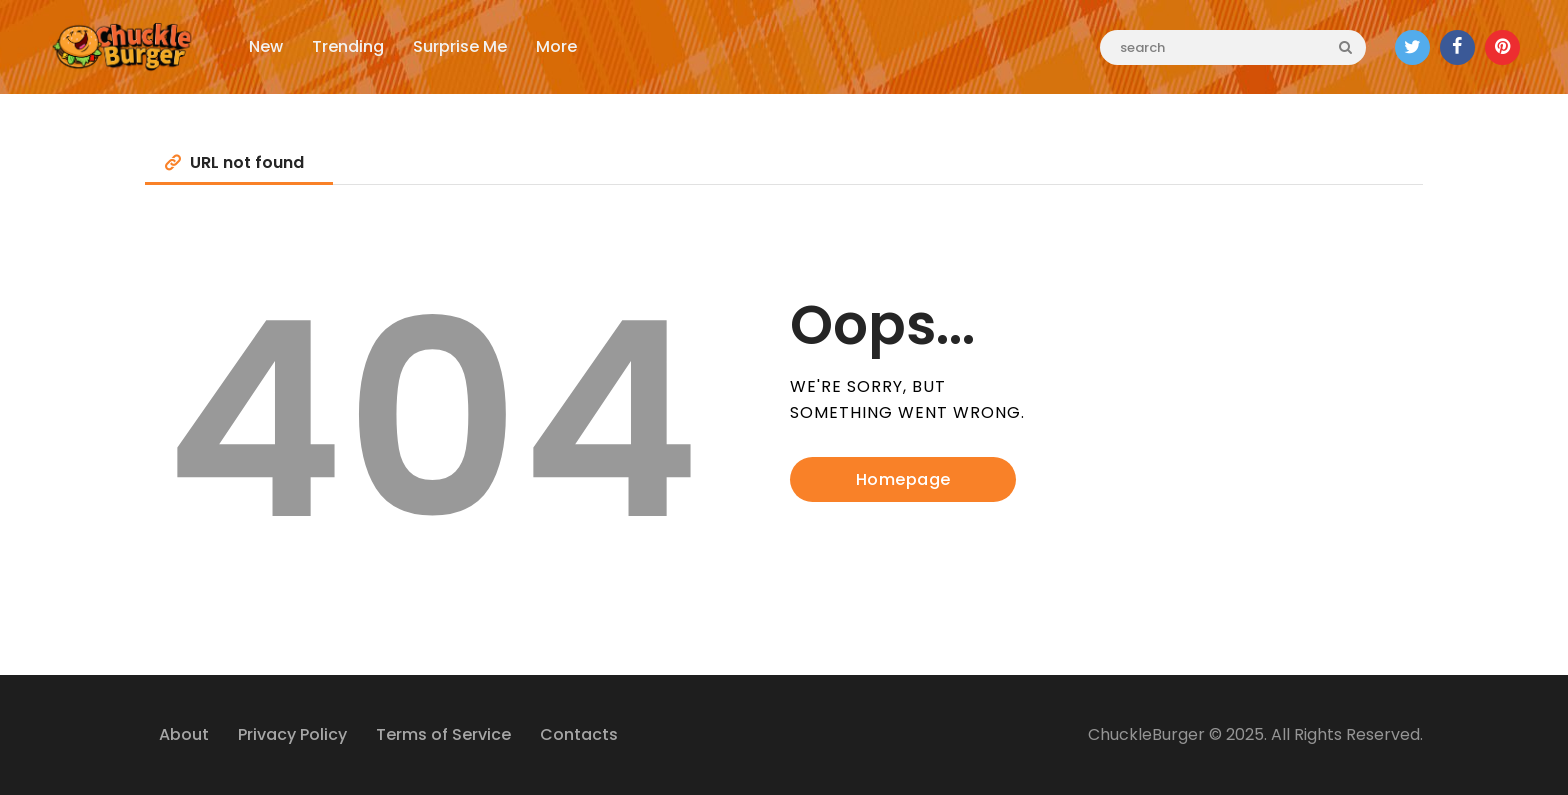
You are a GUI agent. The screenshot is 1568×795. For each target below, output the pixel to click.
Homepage (903, 479)
